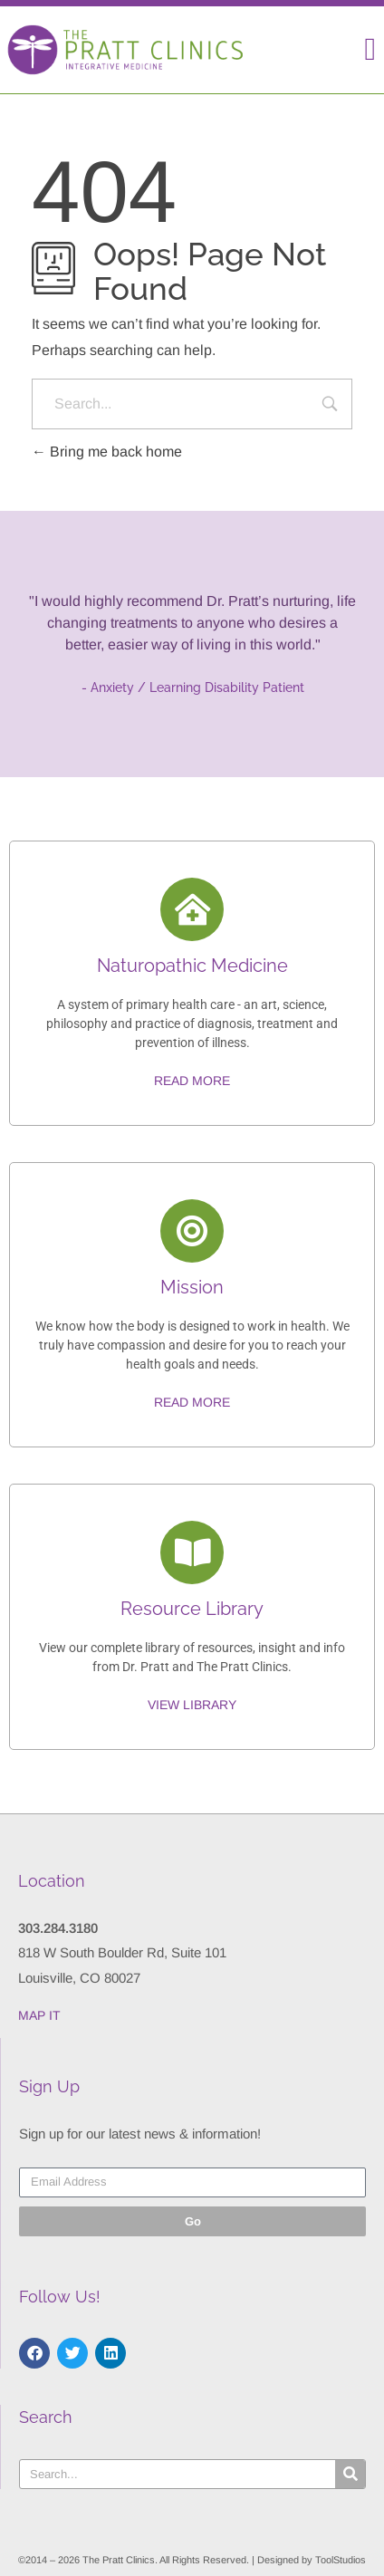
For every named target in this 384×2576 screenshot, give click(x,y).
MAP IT (39, 2015)
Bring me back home (107, 451)
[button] (370, 49)
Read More (192, 1080)
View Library (192, 1704)
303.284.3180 (58, 1928)
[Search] (350, 2474)
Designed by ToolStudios (311, 2559)
